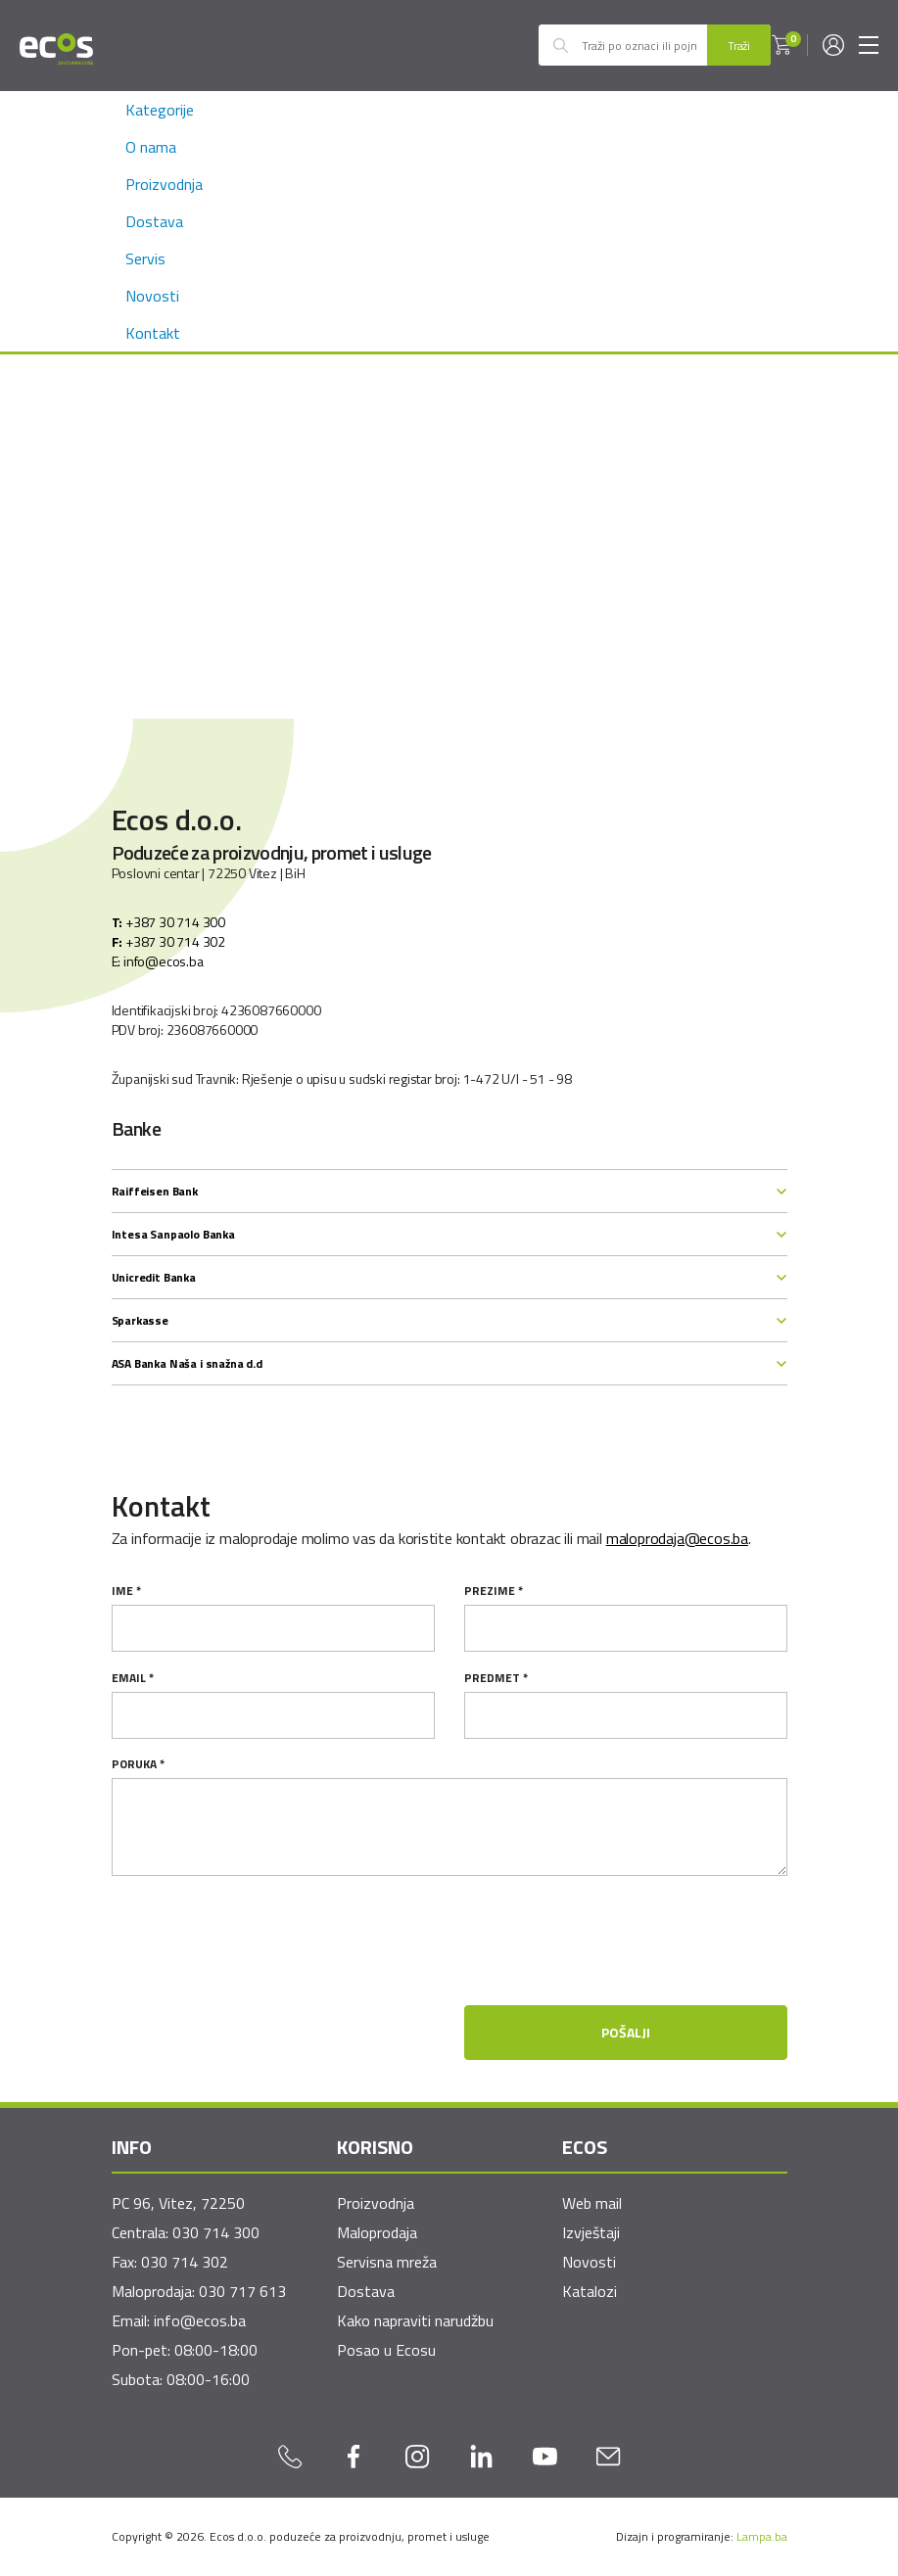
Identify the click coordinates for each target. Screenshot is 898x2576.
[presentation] (638, 1976)
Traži (739, 45)
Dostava (154, 221)
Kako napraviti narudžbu (415, 2320)
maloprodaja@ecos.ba (677, 1538)
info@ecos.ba (200, 2320)
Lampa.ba (761, 2536)
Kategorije (159, 109)
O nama (150, 147)
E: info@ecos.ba (158, 961)
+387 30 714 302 (168, 942)
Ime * (126, 1590)
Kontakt (152, 333)
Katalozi (589, 2291)
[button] (781, 45)
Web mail (592, 2203)
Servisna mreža (387, 2261)
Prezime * (493, 1590)
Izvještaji (591, 2232)
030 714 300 (216, 2232)
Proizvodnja (164, 184)
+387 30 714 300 (168, 922)
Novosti (152, 295)
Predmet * (496, 1677)
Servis (145, 258)
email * (133, 1677)
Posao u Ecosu (386, 2350)
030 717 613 (242, 2291)
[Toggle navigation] (868, 45)
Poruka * (138, 1763)
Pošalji (625, 2032)
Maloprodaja (377, 2232)
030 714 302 (184, 2261)
